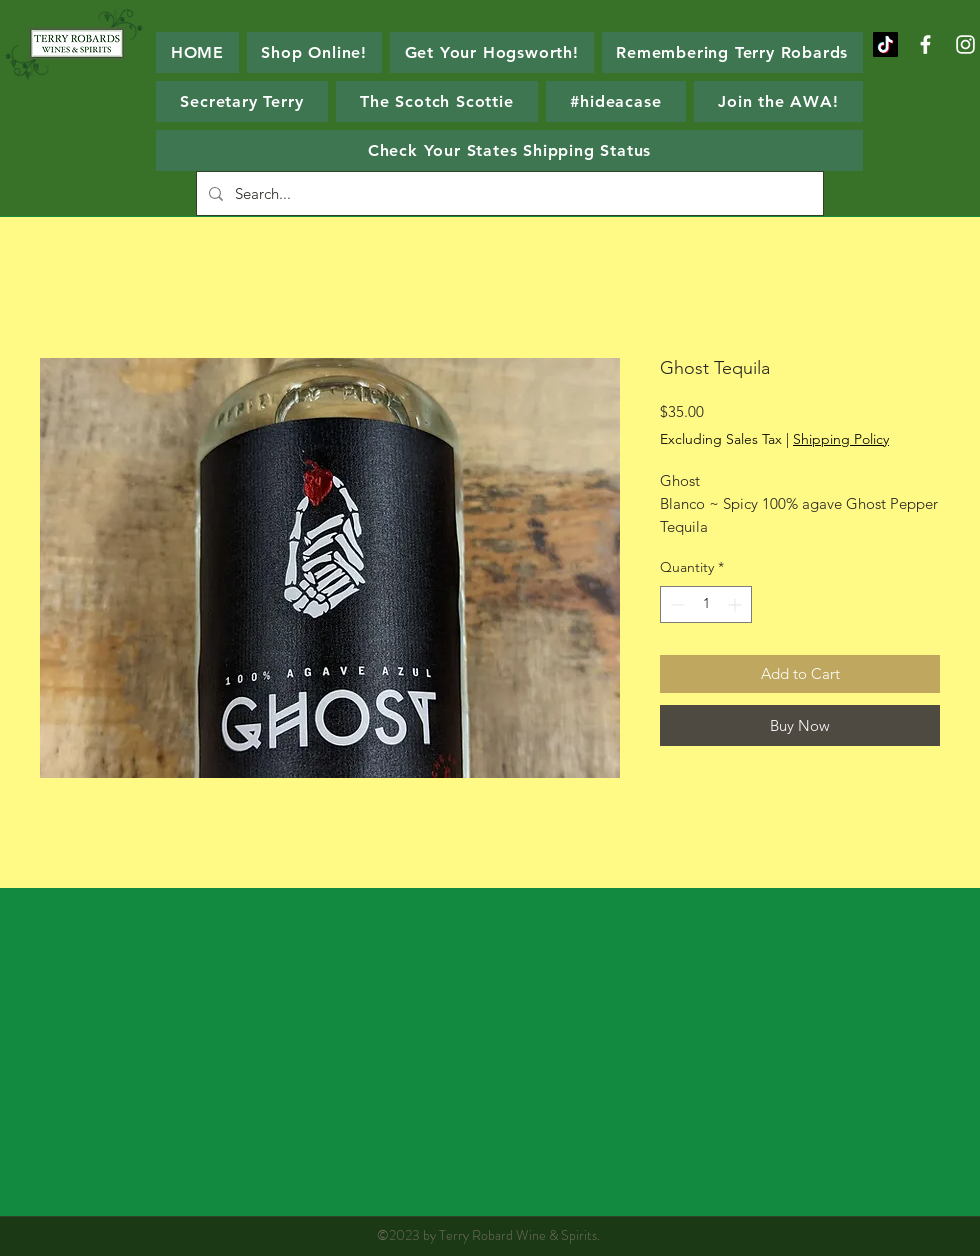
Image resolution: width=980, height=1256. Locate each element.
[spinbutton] (706, 604)
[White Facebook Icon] (925, 44)
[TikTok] (885, 44)
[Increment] (736, 604)
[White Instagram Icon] (965, 44)
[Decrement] (675, 604)
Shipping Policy (841, 439)
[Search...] (508, 193)
